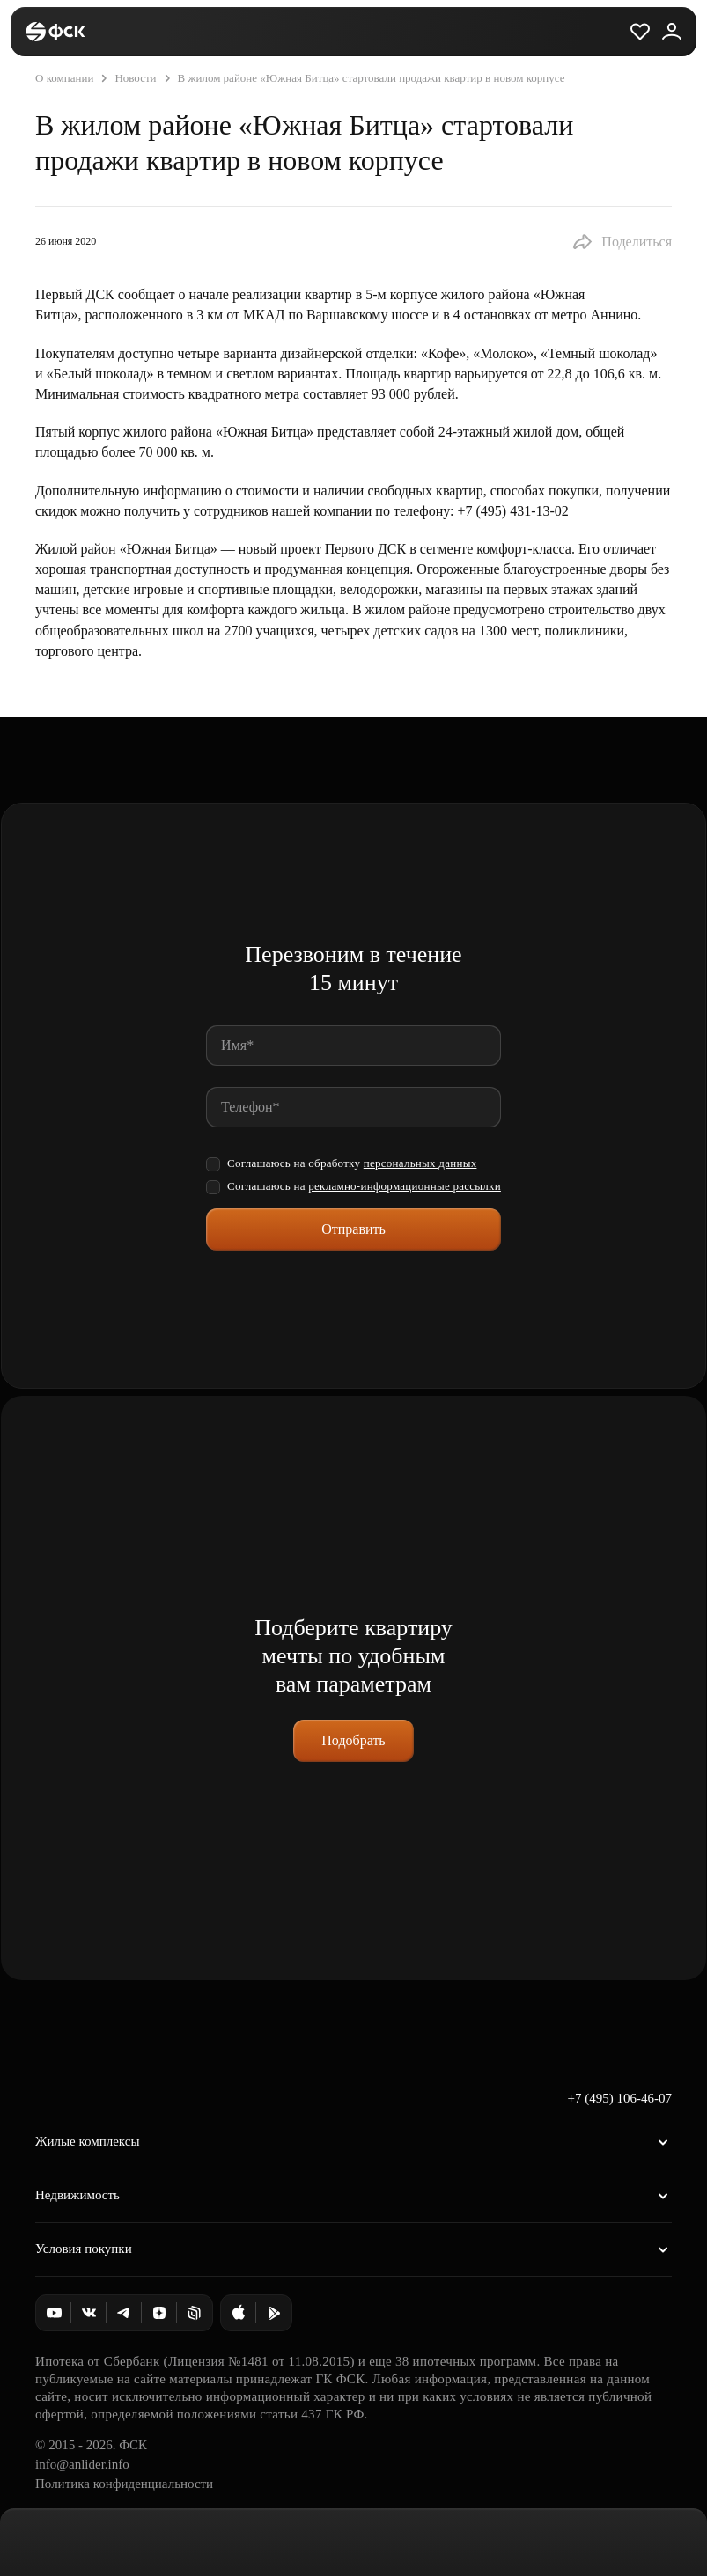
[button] (621, 242)
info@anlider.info (82, 2464)
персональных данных (420, 1163)
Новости (126, 78)
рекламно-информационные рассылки (404, 1186)
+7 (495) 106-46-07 (620, 2098)
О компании (64, 77)
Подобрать (353, 1740)
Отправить (353, 1229)
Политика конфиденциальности (124, 2484)
